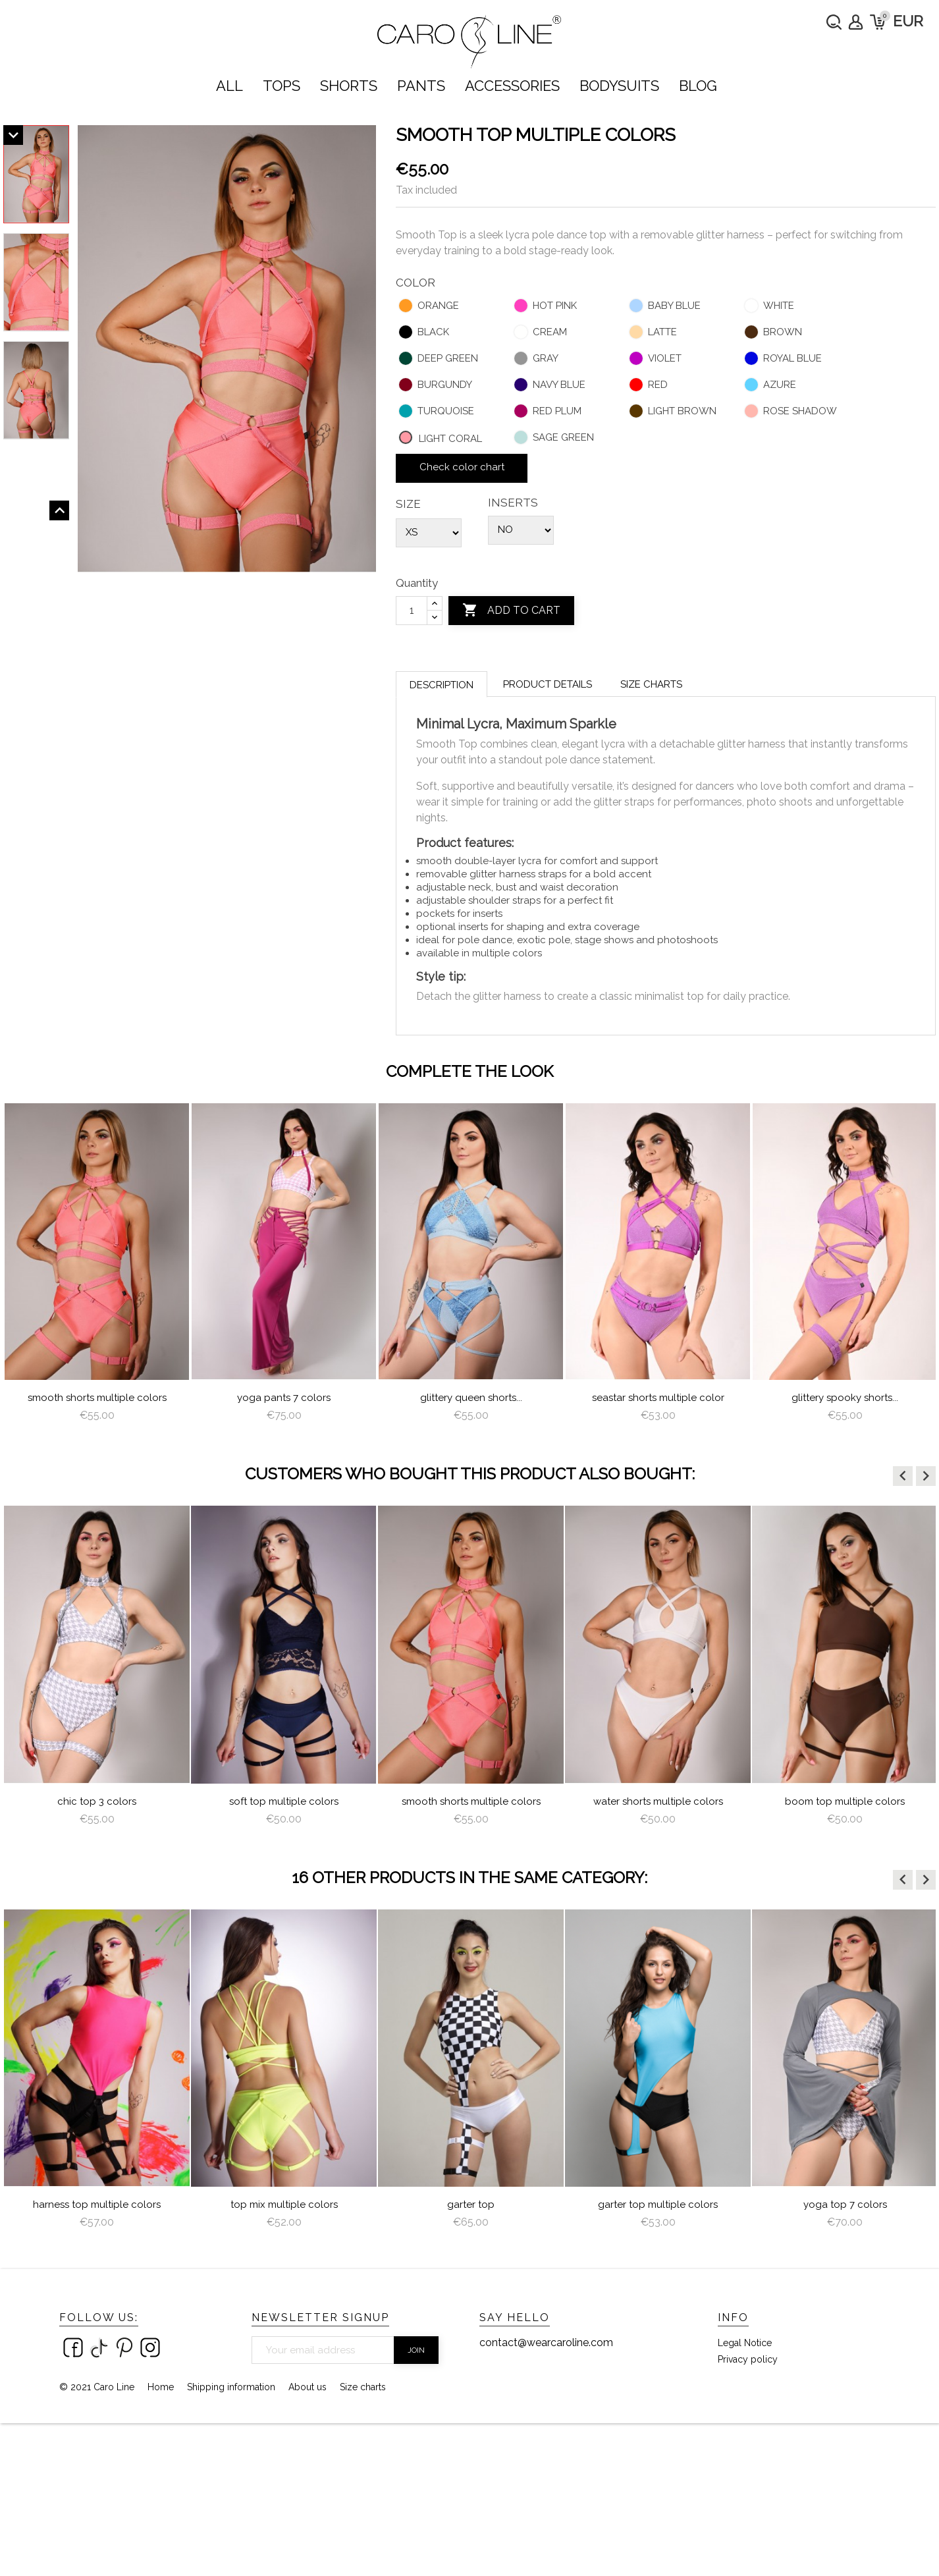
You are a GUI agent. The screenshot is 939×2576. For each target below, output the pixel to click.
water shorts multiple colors (658, 1801)
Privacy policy (748, 2359)
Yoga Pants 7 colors (284, 1398)
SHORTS (348, 85)
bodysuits (619, 85)
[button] (903, 1476)
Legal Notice (745, 2343)
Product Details (547, 684)
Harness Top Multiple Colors (97, 2204)
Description (441, 685)
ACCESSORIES (512, 85)
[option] (96, 1268)
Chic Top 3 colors (96, 1801)
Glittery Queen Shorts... (471, 1398)
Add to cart (511, 610)
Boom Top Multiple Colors (845, 1801)
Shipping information (231, 2387)
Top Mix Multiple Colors (284, 2204)
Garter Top (471, 2204)
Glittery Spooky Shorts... (844, 1398)
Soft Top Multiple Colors (283, 1801)
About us (307, 2387)
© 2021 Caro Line (96, 2387)
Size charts (651, 684)
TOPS (281, 85)
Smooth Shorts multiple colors (97, 1398)
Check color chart (461, 467)
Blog (698, 85)
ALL (229, 85)
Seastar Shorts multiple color (658, 1398)
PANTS (421, 85)
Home (161, 2387)
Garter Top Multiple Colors (658, 2204)
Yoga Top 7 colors (845, 2204)
